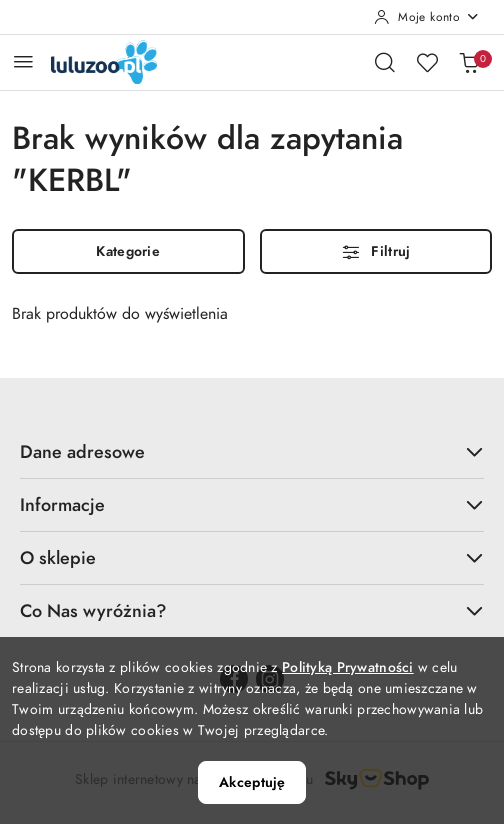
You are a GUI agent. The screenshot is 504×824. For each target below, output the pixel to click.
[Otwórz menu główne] (23, 61)
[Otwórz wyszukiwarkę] (385, 62)
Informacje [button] (252, 504)
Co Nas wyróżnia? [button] (252, 610)
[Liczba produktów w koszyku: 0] (469, 62)
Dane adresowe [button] (252, 451)
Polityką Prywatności (348, 667)
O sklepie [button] (252, 557)
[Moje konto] (427, 17)
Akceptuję (252, 782)
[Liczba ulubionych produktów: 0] (427, 62)
